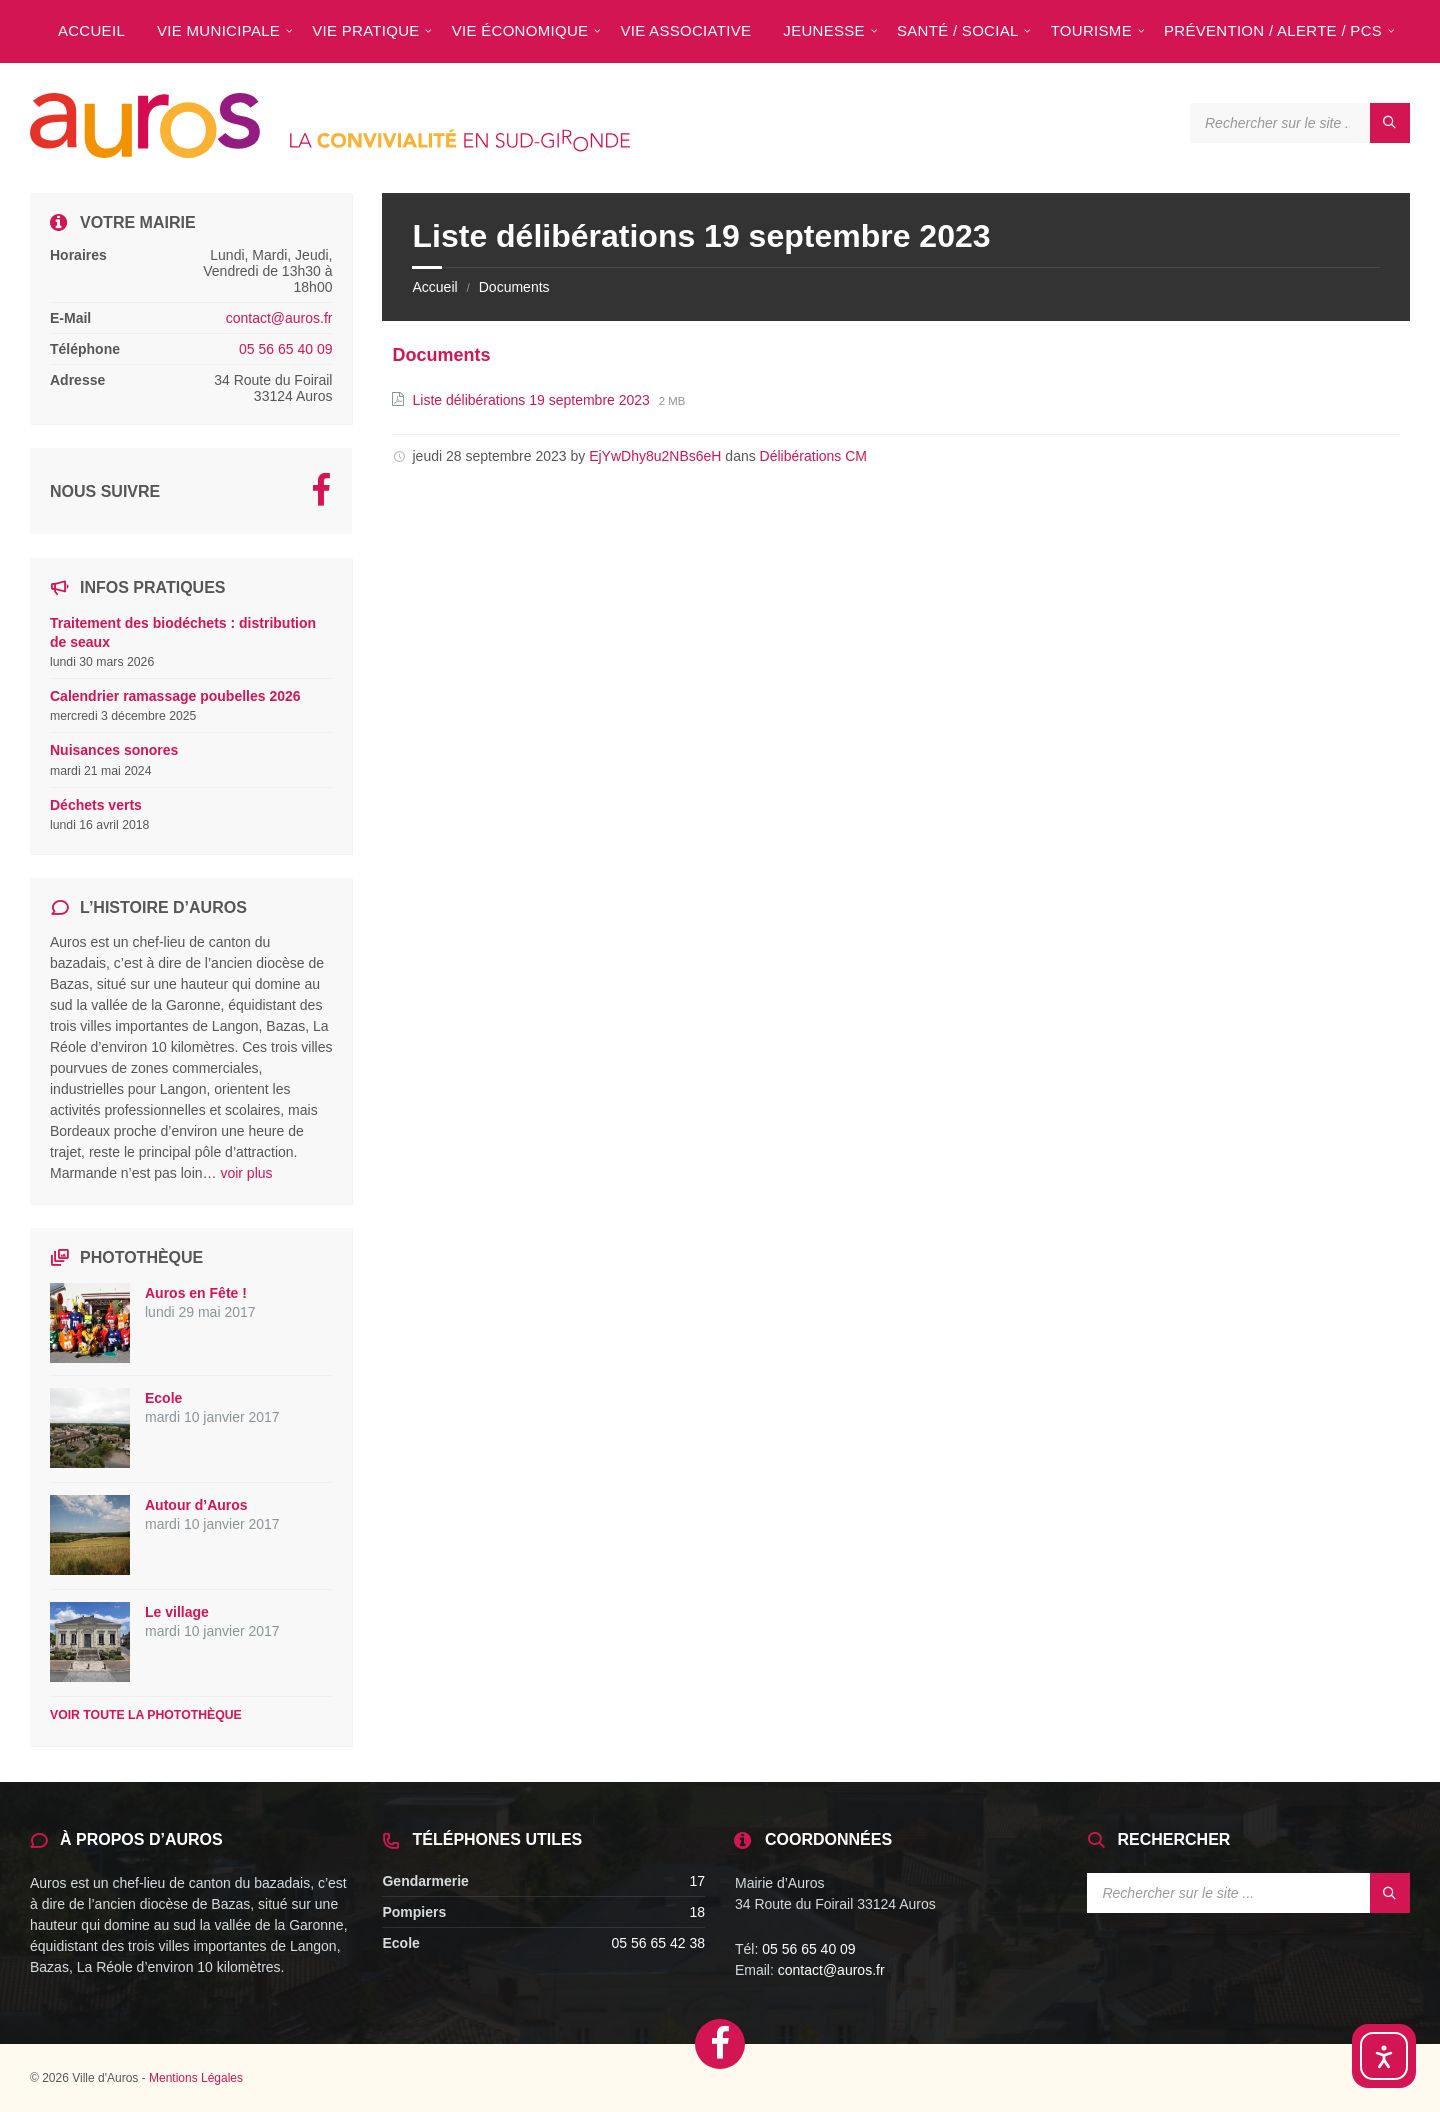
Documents (514, 287)
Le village (177, 1612)
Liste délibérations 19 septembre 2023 (532, 400)
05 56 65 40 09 (285, 349)
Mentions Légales (196, 2078)
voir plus (246, 1173)
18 (697, 1912)
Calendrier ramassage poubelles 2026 (175, 696)
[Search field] (1300, 123)
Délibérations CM (813, 456)
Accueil (434, 287)
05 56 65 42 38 (658, 1943)
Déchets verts (96, 805)
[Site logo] (330, 152)
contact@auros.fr (279, 318)
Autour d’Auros (196, 1505)
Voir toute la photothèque (146, 1715)
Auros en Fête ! (196, 1293)
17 (697, 1881)
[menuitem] (91, 30)
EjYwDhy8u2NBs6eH (655, 456)
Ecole (163, 1398)
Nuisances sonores (114, 750)
